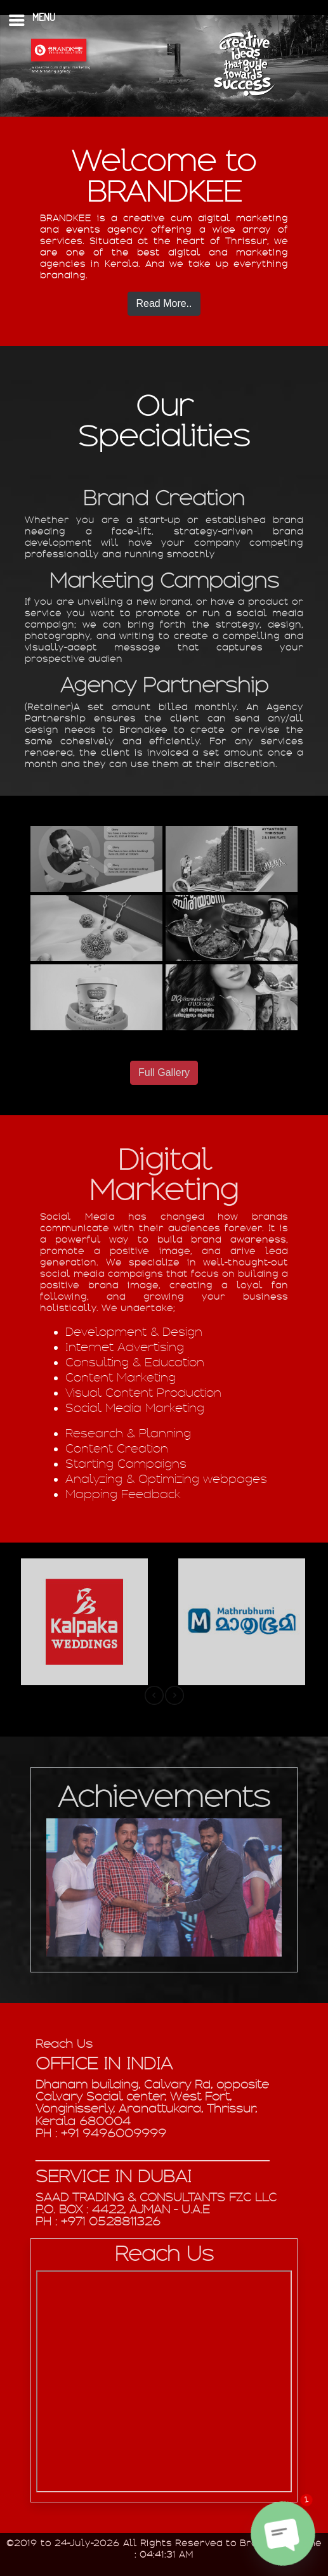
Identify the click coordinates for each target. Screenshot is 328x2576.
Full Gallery (164, 1072)
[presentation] (154, 1695)
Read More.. (164, 303)
